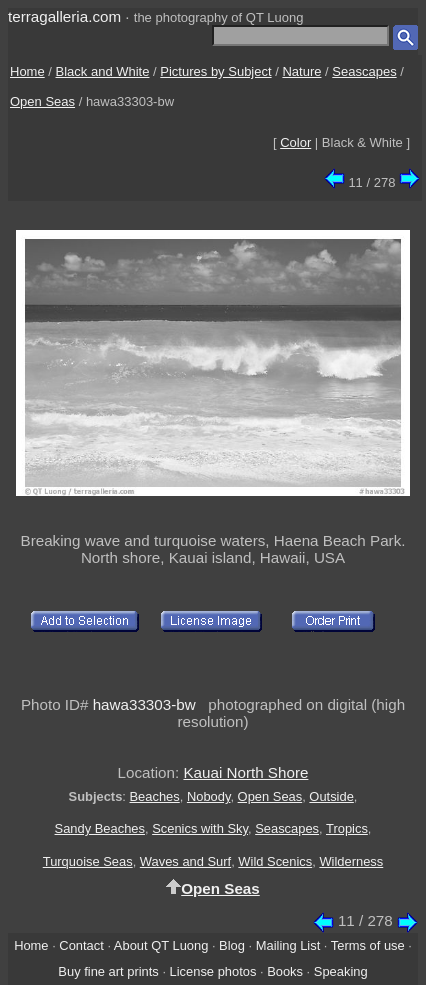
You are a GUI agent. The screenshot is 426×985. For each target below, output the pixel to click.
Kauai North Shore (245, 772)
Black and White (103, 71)
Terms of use (368, 945)
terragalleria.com (64, 16)
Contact (81, 945)
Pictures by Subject (215, 71)
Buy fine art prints (108, 971)
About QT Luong (161, 945)
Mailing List (288, 945)
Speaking (341, 971)
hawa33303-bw (144, 704)
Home (27, 71)
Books (285, 971)
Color (295, 142)
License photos (213, 971)
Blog (232, 945)
